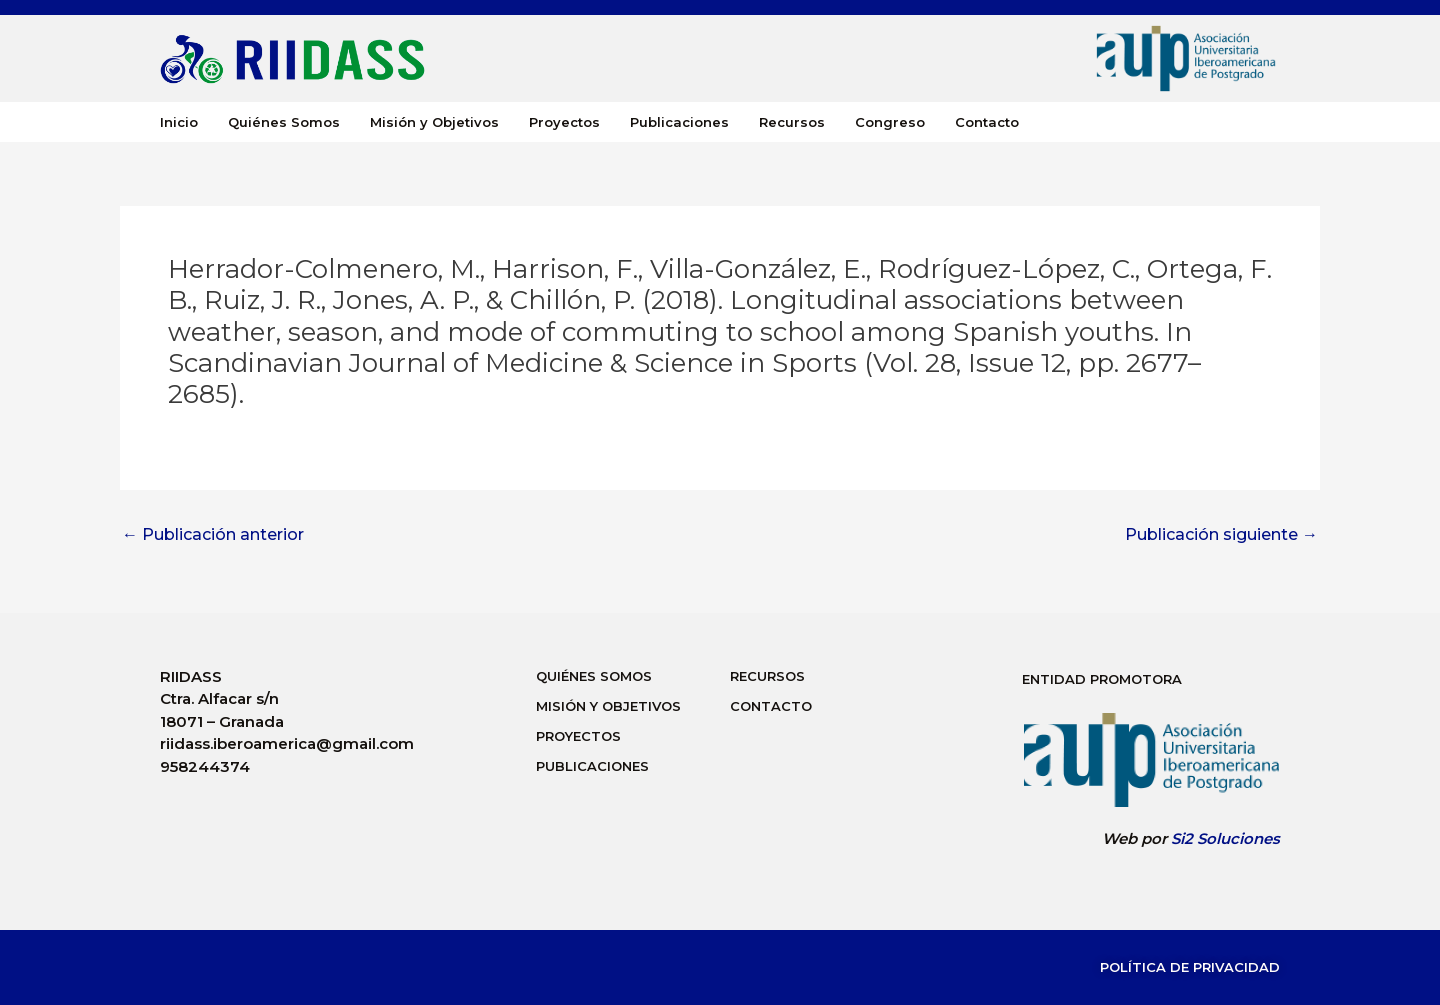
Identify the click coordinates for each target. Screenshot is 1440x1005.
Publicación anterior (213, 535)
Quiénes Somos (284, 122)
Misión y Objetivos (434, 122)
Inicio (179, 122)
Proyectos (564, 122)
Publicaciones (679, 122)
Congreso (890, 122)
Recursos (792, 122)
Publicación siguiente (1221, 535)
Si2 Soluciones (1225, 838)
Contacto (987, 122)
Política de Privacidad (1190, 967)
